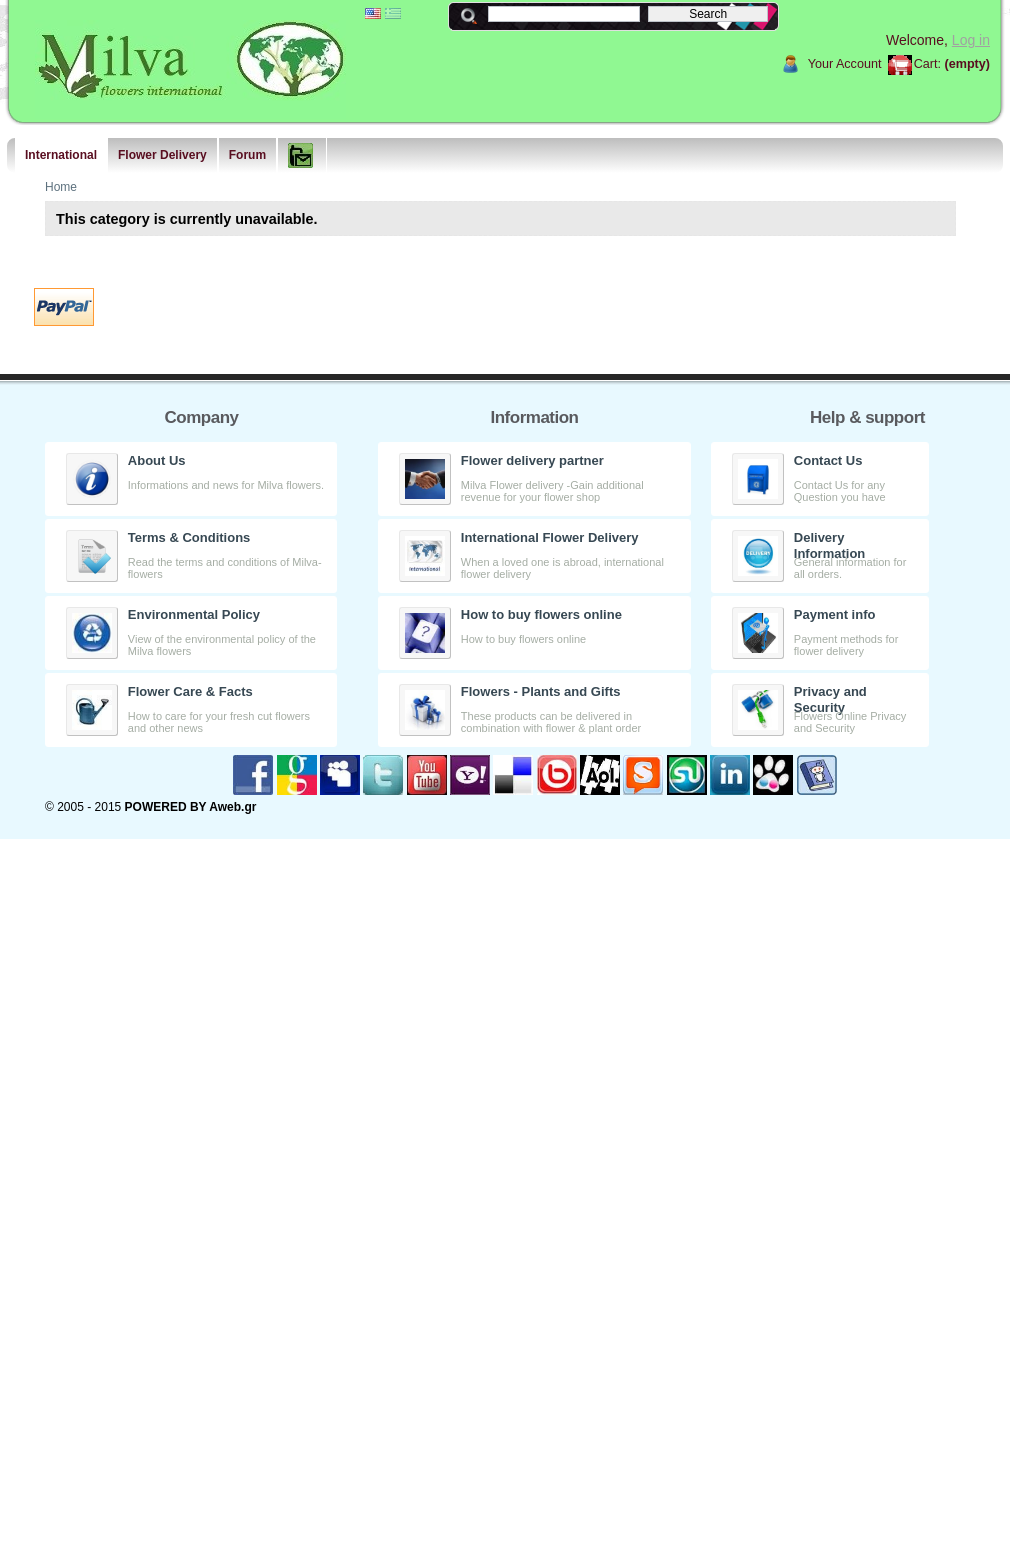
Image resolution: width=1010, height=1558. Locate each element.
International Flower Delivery (550, 537)
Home (61, 187)
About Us (157, 460)
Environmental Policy (194, 614)
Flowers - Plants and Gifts (541, 691)
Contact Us (828, 460)
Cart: (927, 64)
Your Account (845, 64)
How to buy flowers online (541, 614)
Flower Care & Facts (190, 691)
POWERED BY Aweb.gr (191, 807)
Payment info (835, 614)
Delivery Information (830, 545)
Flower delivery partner (532, 460)
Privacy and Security (830, 699)
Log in (971, 40)
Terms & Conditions (189, 537)
